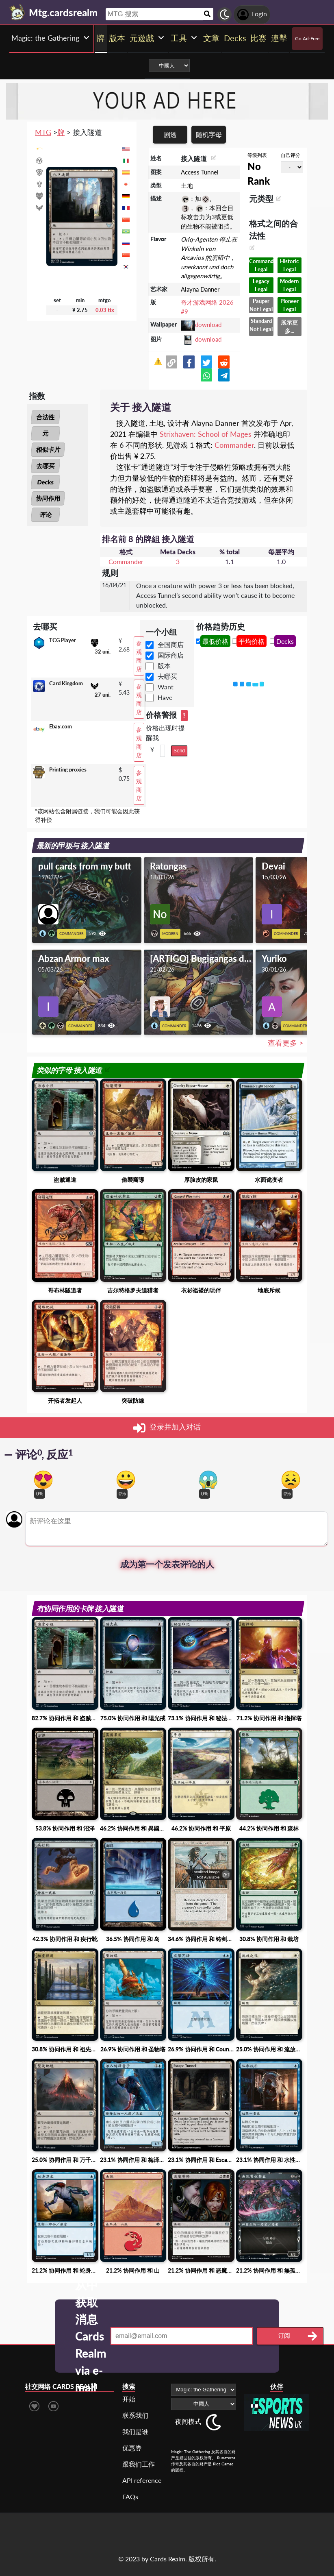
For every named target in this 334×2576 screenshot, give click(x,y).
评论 (45, 514)
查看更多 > (285, 1042)
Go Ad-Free (307, 38)
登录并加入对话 (167, 1428)
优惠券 (132, 2448)
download (208, 324)
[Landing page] (17, 12)
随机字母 (209, 134)
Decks (45, 482)
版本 (164, 665)
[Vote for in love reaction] (43, 1480)
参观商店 (139, 656)
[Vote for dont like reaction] (291, 1480)
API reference (141, 2480)
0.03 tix (104, 310)
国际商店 (171, 655)
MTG (43, 132)
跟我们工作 (138, 2464)
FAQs (130, 2496)
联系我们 (135, 2415)
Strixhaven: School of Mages (206, 433)
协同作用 (48, 498)
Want (166, 687)
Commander (234, 444)
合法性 (45, 417)
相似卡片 (48, 449)
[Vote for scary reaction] (208, 1480)
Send (179, 751)
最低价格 (215, 641)
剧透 (170, 134)
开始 (128, 2399)
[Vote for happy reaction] (126, 1480)
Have (165, 697)
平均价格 (252, 641)
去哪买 (45, 465)
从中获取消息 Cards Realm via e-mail (90, 2336)
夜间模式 (188, 2421)
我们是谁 (135, 2431)
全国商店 (171, 644)
